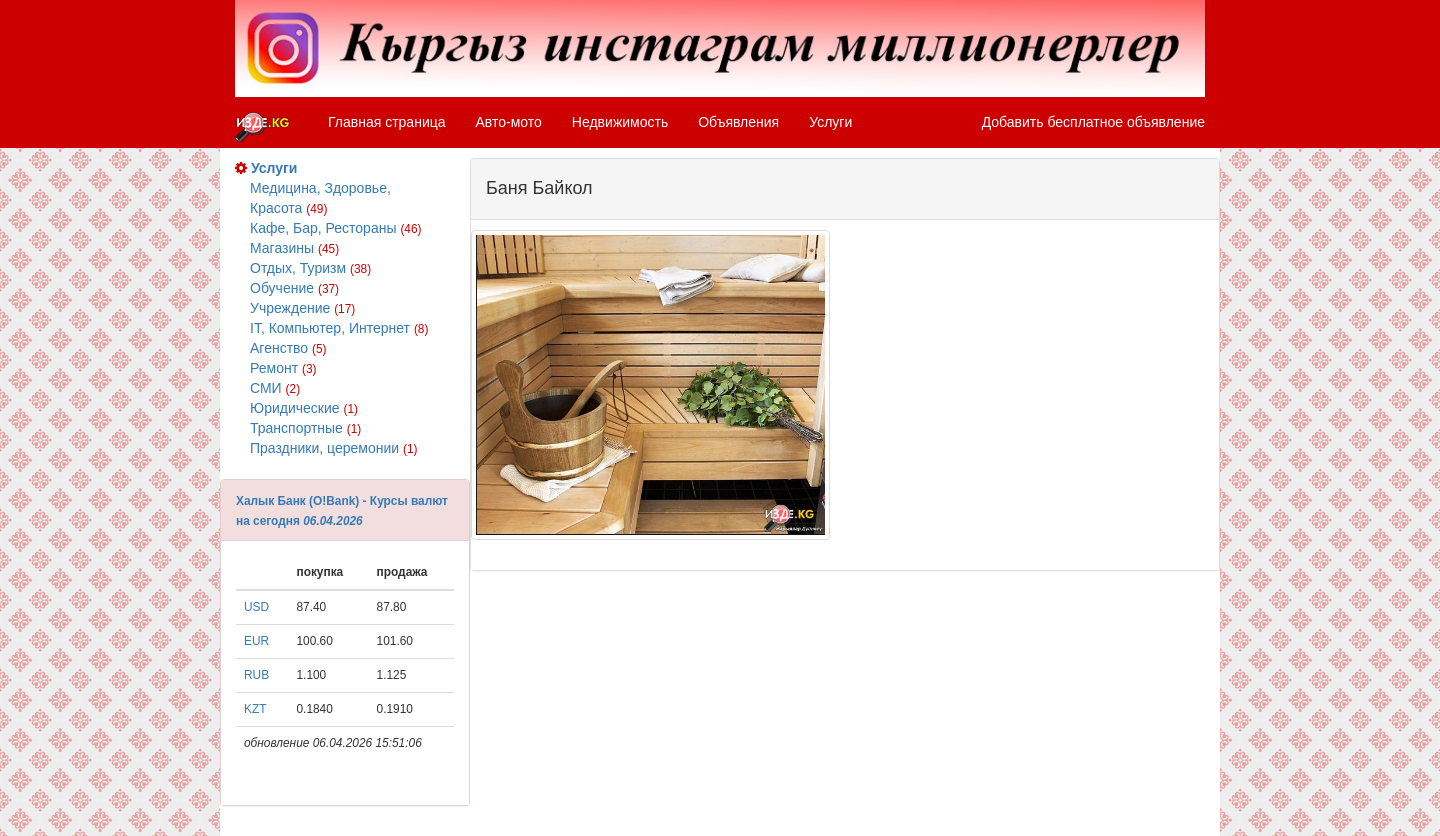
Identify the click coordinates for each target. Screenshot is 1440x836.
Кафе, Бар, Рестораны (336, 228)
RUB (256, 675)
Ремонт (283, 368)
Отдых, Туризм (310, 268)
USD (256, 607)
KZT (255, 709)
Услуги (830, 122)
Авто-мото (509, 122)
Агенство (288, 348)
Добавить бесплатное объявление (1093, 122)
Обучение (294, 288)
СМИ (275, 388)
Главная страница (387, 122)
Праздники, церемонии (333, 448)
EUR (256, 641)
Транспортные (305, 428)
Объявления (738, 122)
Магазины (294, 248)
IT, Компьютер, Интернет (339, 328)
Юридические (304, 408)
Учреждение (302, 308)
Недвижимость (620, 122)
